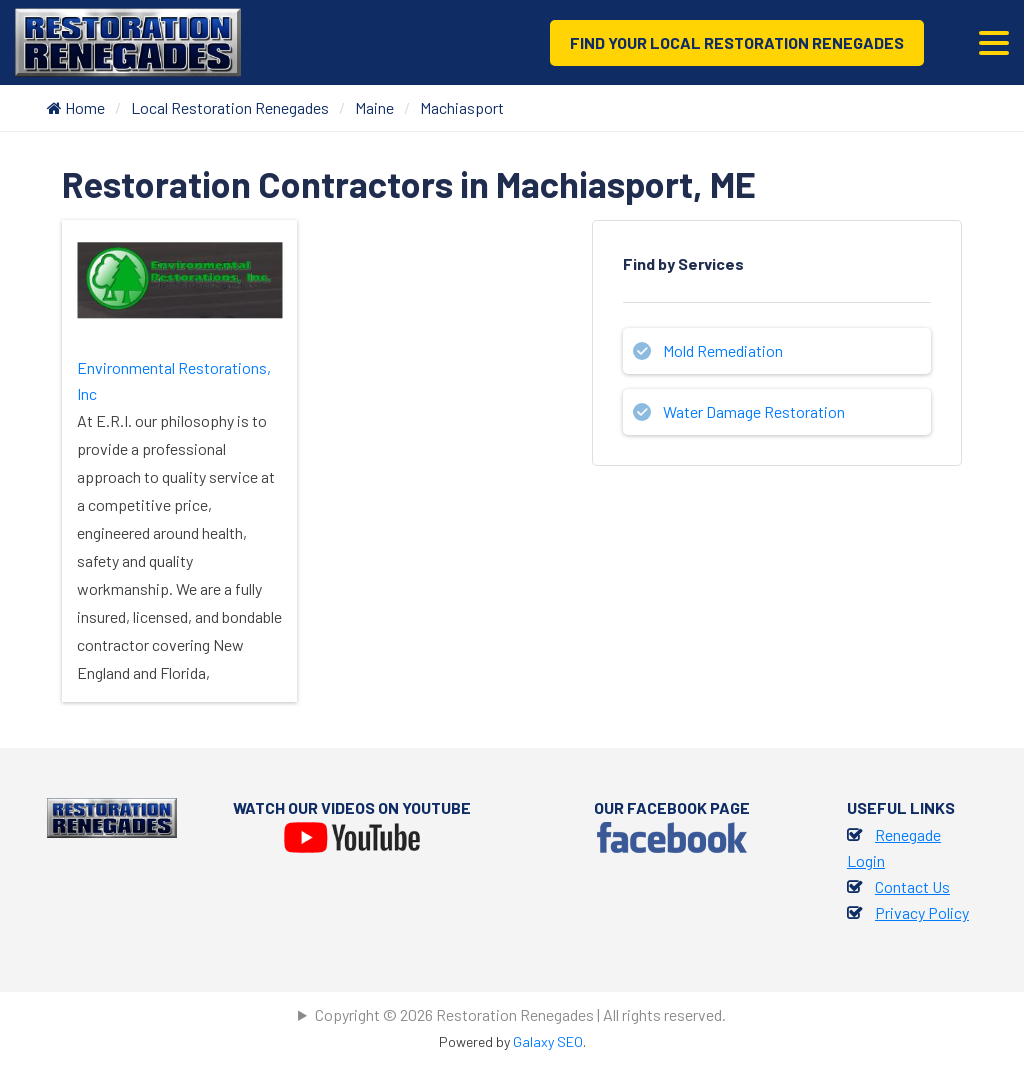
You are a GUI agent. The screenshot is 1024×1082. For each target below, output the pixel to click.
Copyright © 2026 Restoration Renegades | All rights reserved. (520, 1014)
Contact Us (912, 886)
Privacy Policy (922, 912)
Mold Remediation (723, 350)
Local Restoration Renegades (230, 107)
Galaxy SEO (548, 1041)
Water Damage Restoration (754, 411)
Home (76, 107)
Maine (374, 107)
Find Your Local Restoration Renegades (737, 42)
